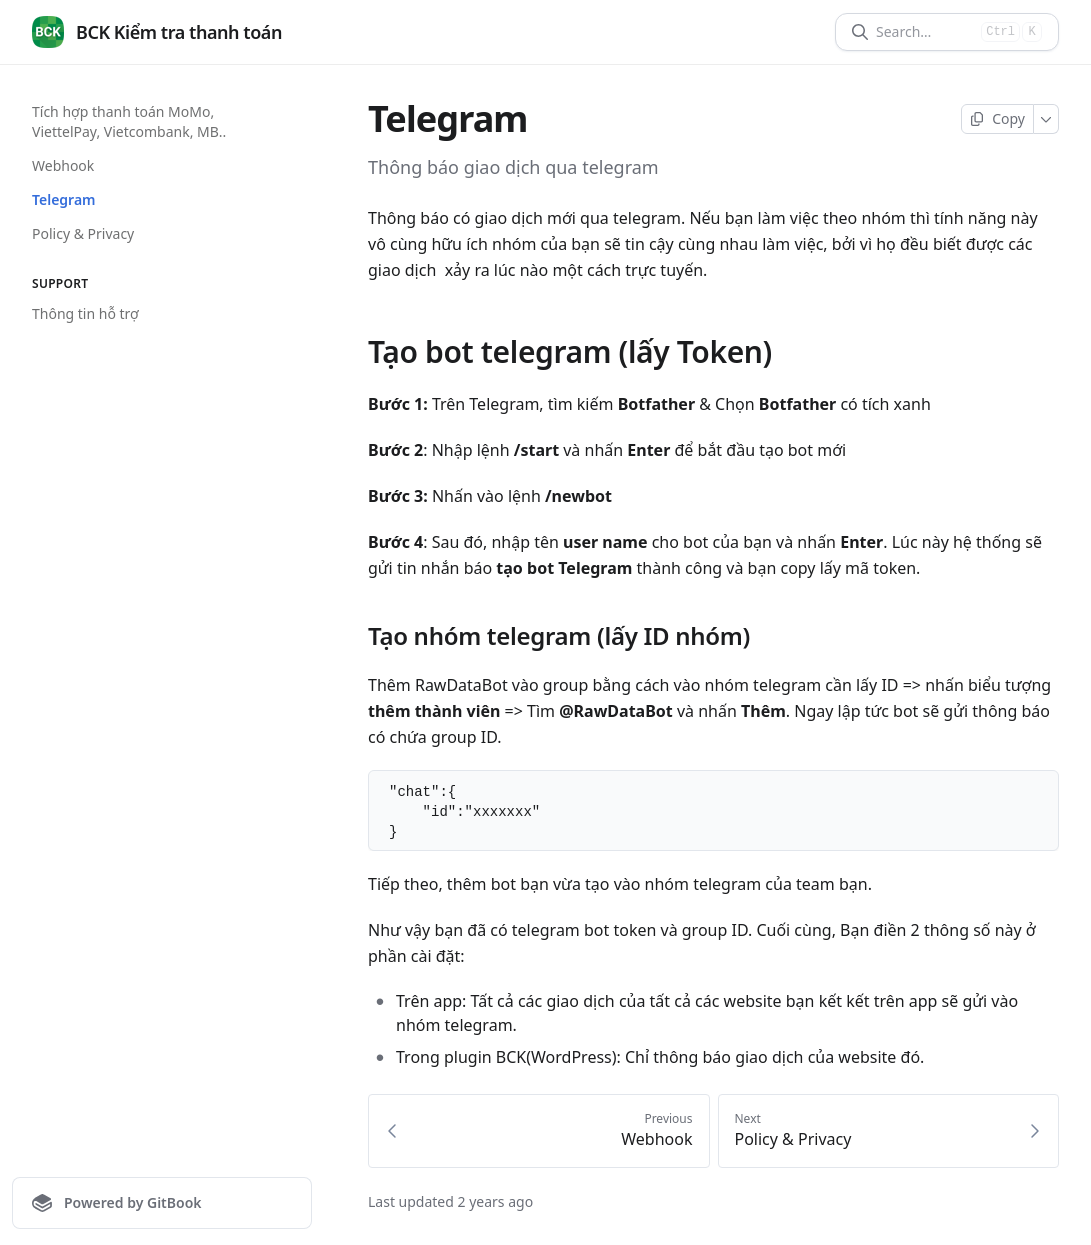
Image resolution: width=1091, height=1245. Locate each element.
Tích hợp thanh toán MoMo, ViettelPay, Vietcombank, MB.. (129, 121)
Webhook (63, 165)
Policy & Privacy (83, 233)
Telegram (64, 199)
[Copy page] (997, 119)
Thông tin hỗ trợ (85, 313)
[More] (1046, 119)
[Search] (924, 32)
